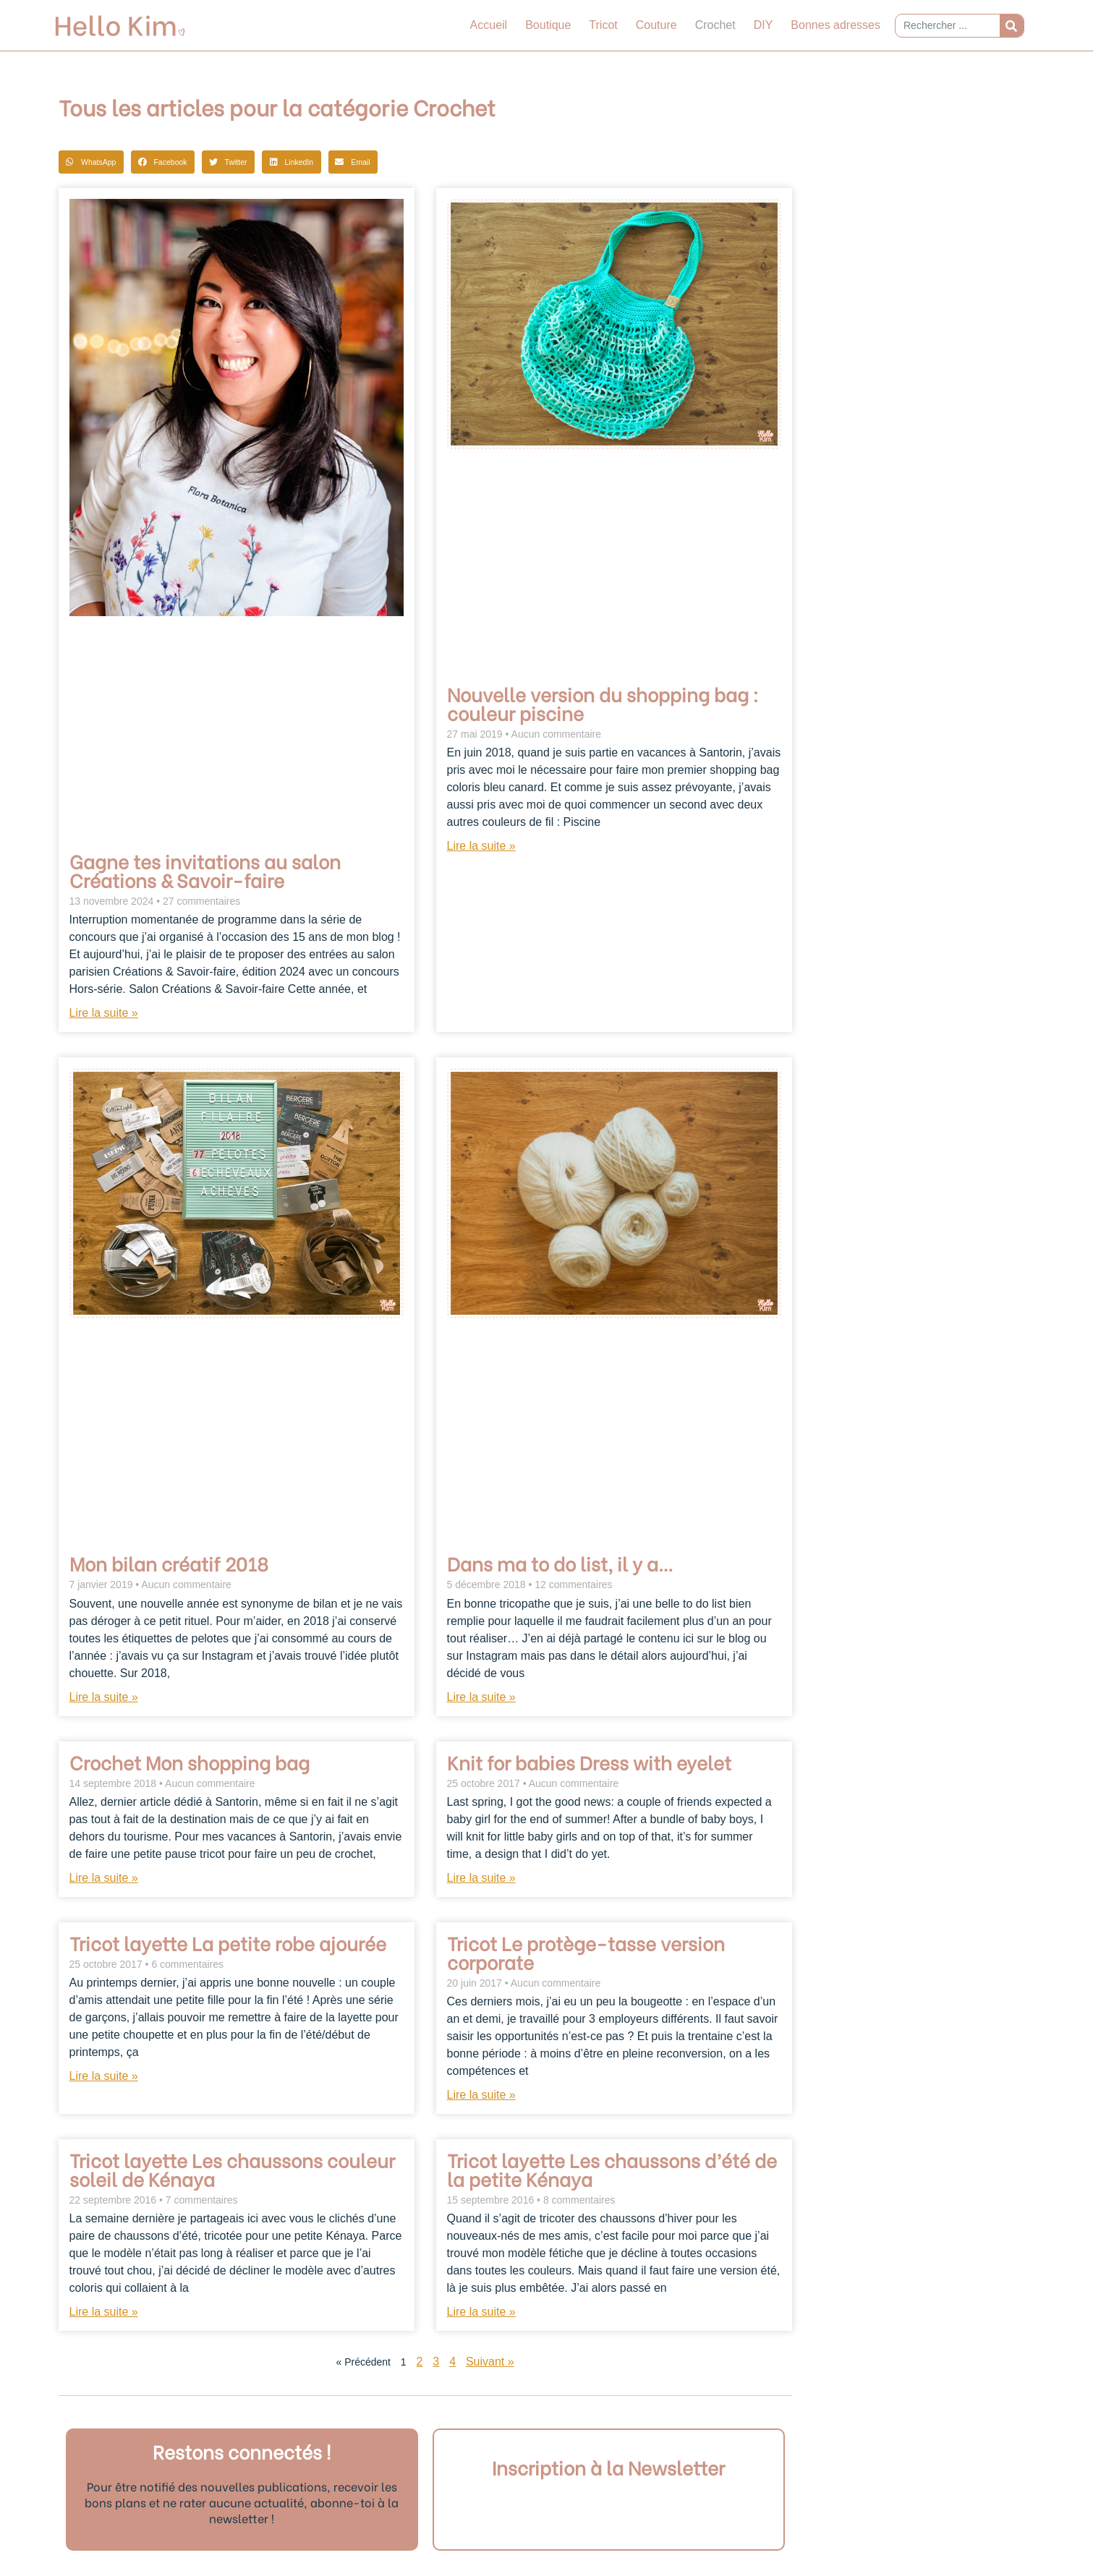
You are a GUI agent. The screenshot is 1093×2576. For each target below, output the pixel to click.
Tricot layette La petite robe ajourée (227, 1942)
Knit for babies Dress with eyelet (589, 1761)
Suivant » (490, 2361)
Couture (656, 25)
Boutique (548, 25)
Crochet (715, 25)
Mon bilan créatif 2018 (168, 1563)
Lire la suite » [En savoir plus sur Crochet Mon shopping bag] (103, 1878)
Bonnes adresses (835, 25)
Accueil (489, 25)
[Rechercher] (1012, 25)
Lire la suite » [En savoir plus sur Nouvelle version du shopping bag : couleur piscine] (481, 846)
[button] (91, 162)
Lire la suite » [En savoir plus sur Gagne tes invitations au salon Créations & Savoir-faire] (103, 1013)
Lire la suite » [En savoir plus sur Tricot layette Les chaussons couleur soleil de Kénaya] (103, 2312)
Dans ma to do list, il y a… (560, 1563)
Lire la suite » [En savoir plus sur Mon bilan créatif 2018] (103, 1697)
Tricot (603, 25)
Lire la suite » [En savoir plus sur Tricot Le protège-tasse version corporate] (481, 2095)
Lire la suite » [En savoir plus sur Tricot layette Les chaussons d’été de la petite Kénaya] (481, 2312)
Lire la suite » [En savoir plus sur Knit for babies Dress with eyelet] (481, 1878)
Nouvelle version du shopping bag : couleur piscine (603, 703)
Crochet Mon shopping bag (189, 1761)
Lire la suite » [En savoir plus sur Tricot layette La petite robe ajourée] (103, 2076)
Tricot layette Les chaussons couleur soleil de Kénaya (232, 2169)
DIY (763, 25)
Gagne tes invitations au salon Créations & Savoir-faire (205, 870)
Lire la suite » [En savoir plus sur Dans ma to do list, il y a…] (481, 1697)
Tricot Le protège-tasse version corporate (586, 1952)
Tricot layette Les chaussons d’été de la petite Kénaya (612, 2169)
